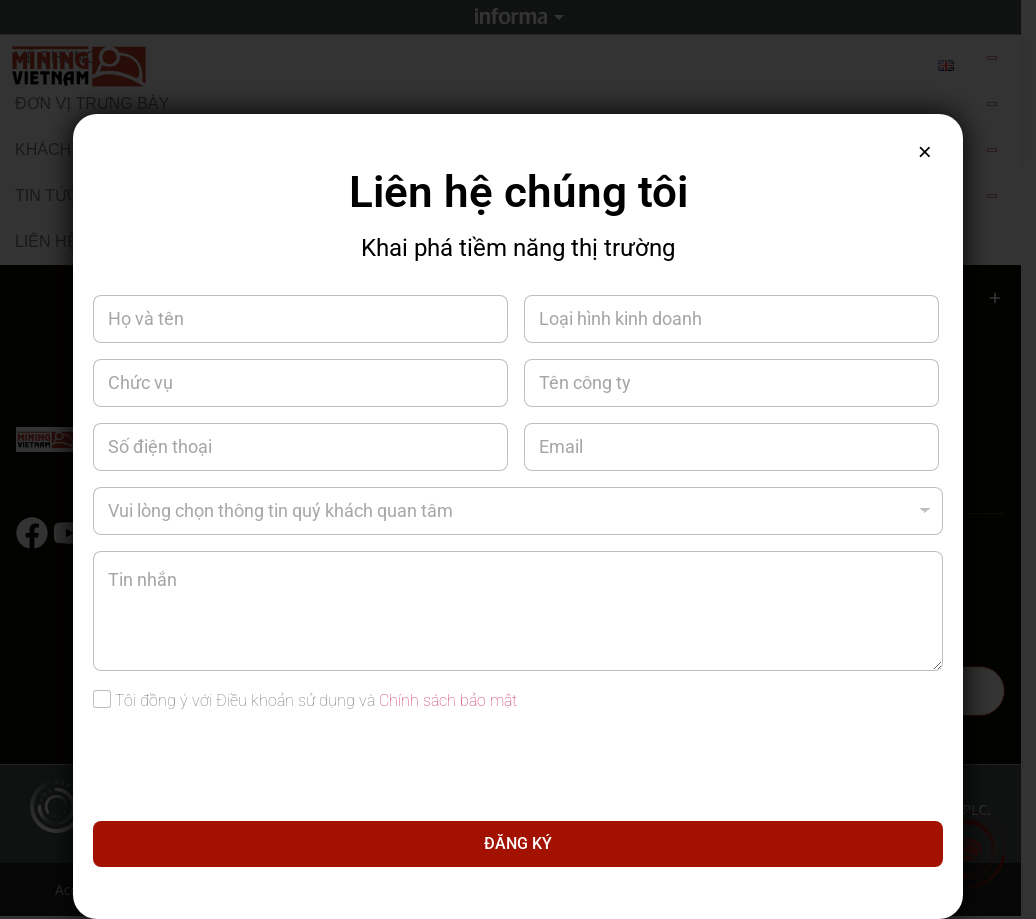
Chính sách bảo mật (448, 700)
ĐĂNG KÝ (518, 843)
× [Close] (923, 153)
